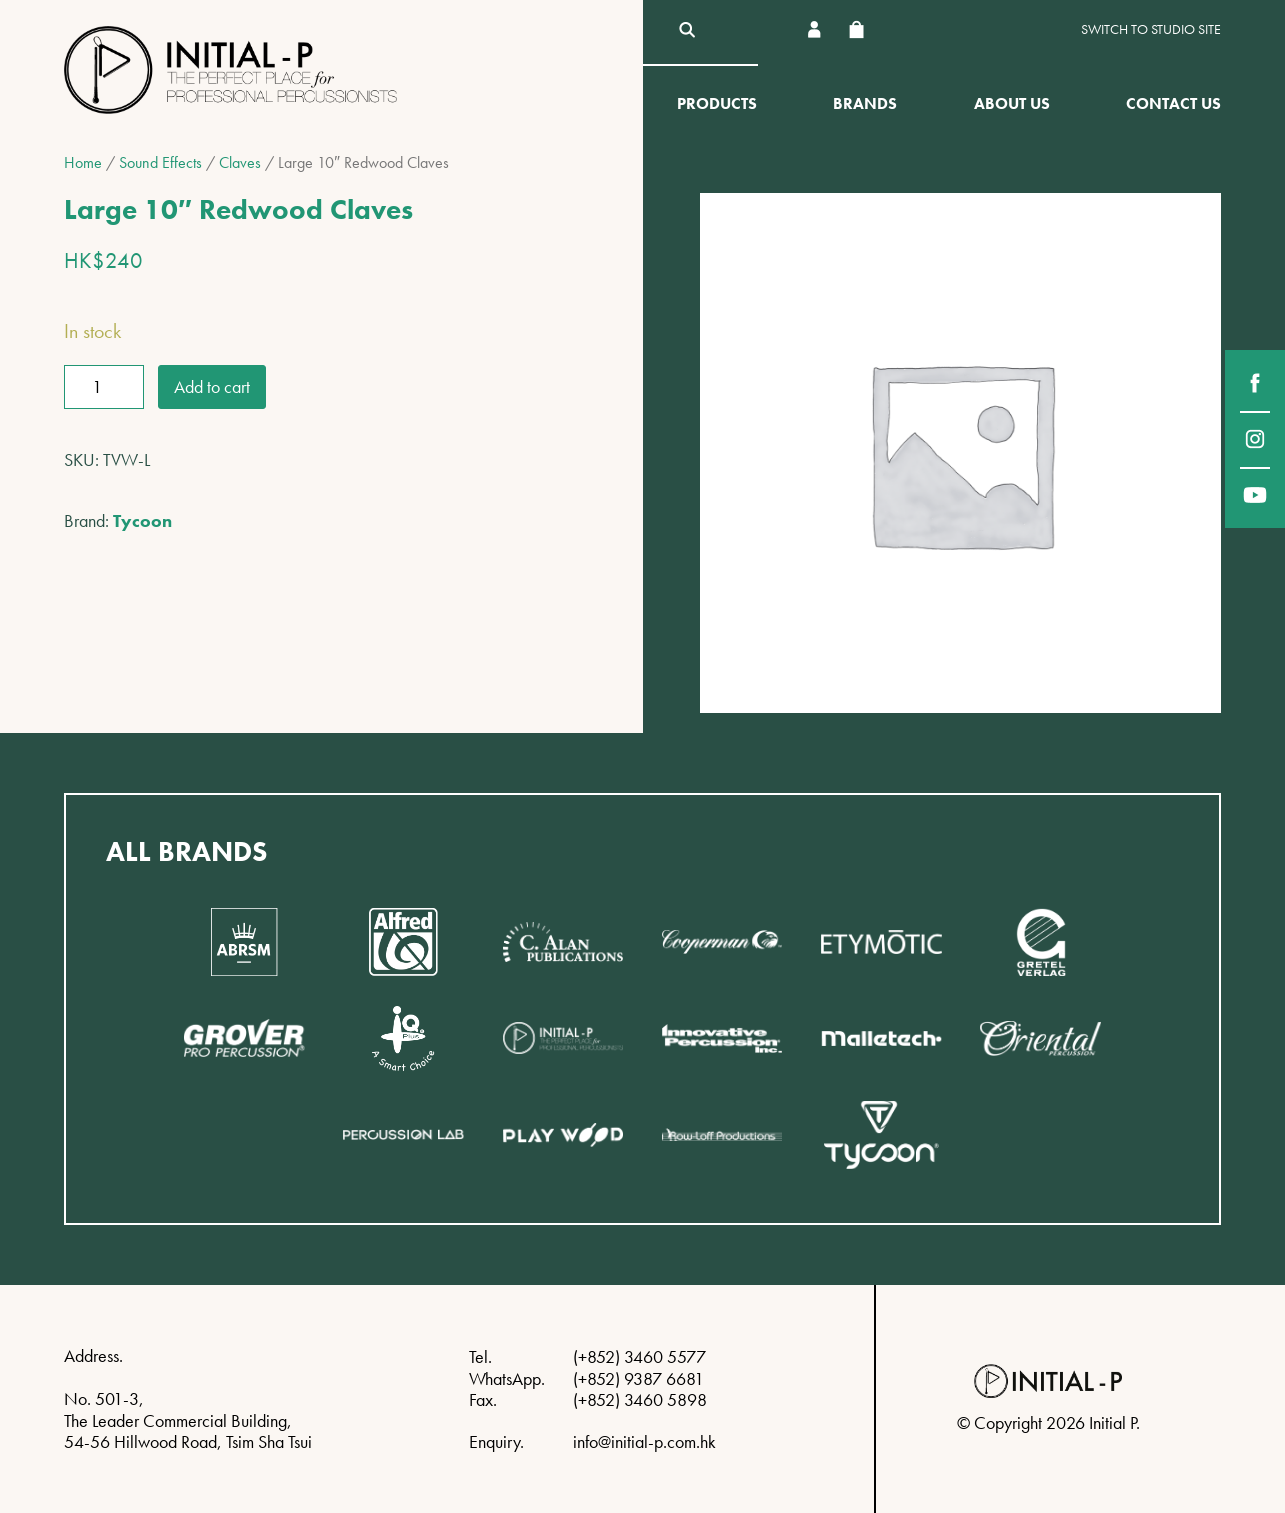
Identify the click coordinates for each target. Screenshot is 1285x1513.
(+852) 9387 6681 (638, 1378)
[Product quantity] (104, 387)
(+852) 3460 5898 (640, 1399)
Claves (240, 162)
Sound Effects (160, 162)
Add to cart (212, 386)
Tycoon (142, 520)
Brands (865, 103)
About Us (1012, 103)
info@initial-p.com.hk (644, 1441)
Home (83, 162)
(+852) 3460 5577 (639, 1356)
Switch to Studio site (1151, 29)
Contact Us (1173, 103)
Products (717, 103)
